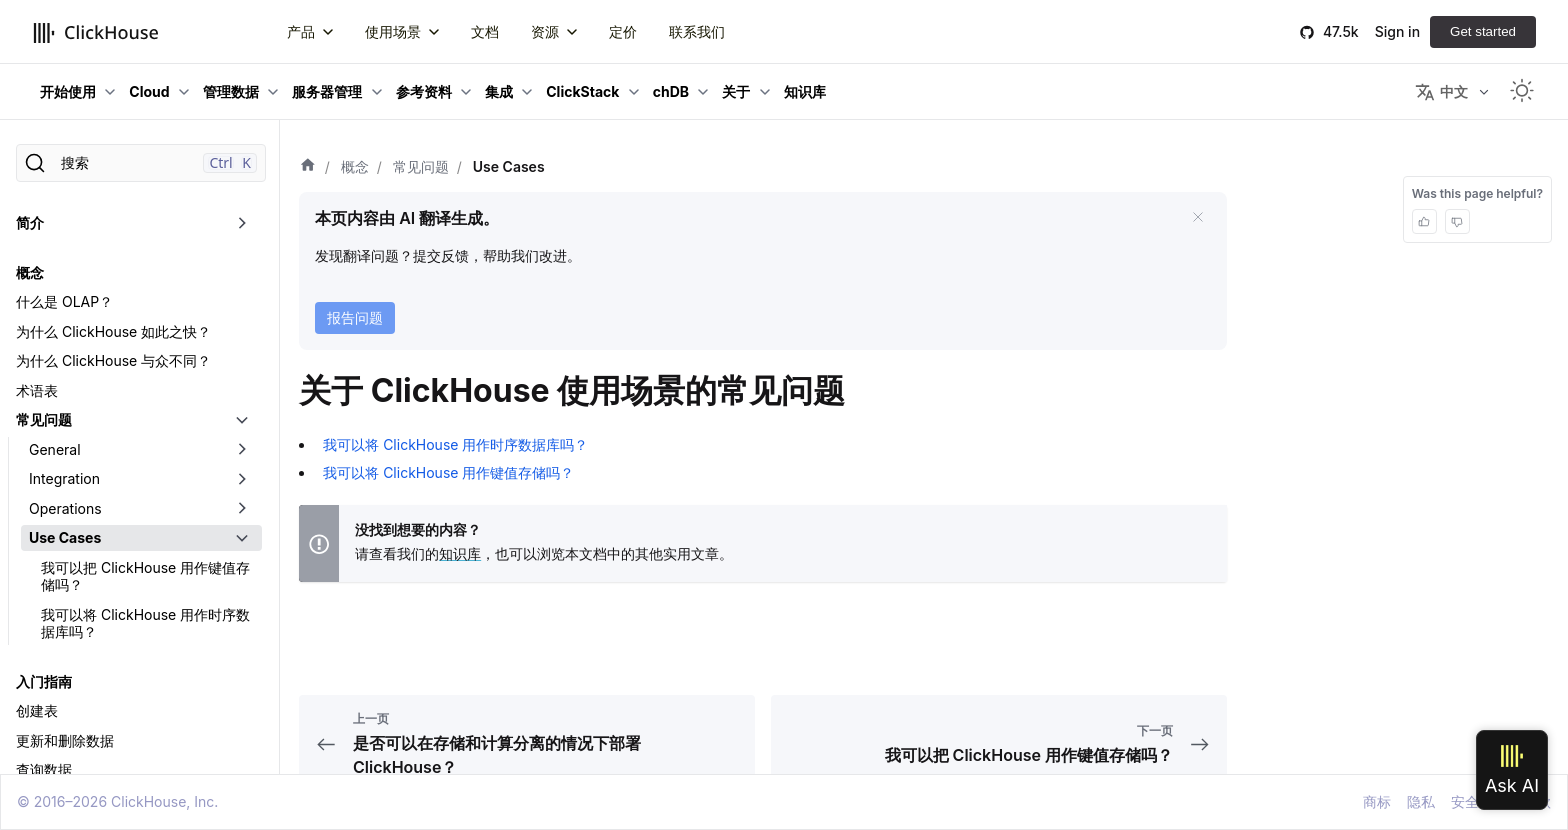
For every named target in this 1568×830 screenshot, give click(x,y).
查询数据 (44, 769)
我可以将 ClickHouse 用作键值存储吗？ (448, 472)
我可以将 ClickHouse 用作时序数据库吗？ (145, 623)
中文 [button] (1441, 92)
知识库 (460, 553)
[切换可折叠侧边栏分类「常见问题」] (242, 420)
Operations (65, 508)
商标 (1377, 801)
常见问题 (44, 419)
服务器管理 (327, 91)
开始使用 (68, 91)
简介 (30, 222)
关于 (736, 91)
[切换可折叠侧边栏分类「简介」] (242, 223)
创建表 (37, 710)
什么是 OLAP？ (64, 301)
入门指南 (44, 681)
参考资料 (424, 91)
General (55, 449)
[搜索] (141, 163)
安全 (1465, 801)
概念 (30, 272)
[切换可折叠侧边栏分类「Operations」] (242, 509)
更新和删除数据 (65, 740)
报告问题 (355, 317)
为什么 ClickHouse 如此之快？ (113, 331)
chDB (671, 91)
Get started (1483, 31)
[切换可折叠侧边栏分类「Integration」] (242, 479)
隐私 (1421, 801)
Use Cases (65, 537)
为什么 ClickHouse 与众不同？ (113, 360)
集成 (499, 91)
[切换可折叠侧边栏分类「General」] (242, 450)
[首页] (308, 167)
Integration (64, 478)
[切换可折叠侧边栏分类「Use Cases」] (242, 538)
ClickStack (582, 91)
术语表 (37, 390)
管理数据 (231, 91)
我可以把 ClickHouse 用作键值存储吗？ (145, 576)
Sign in (1397, 31)
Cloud (149, 91)
